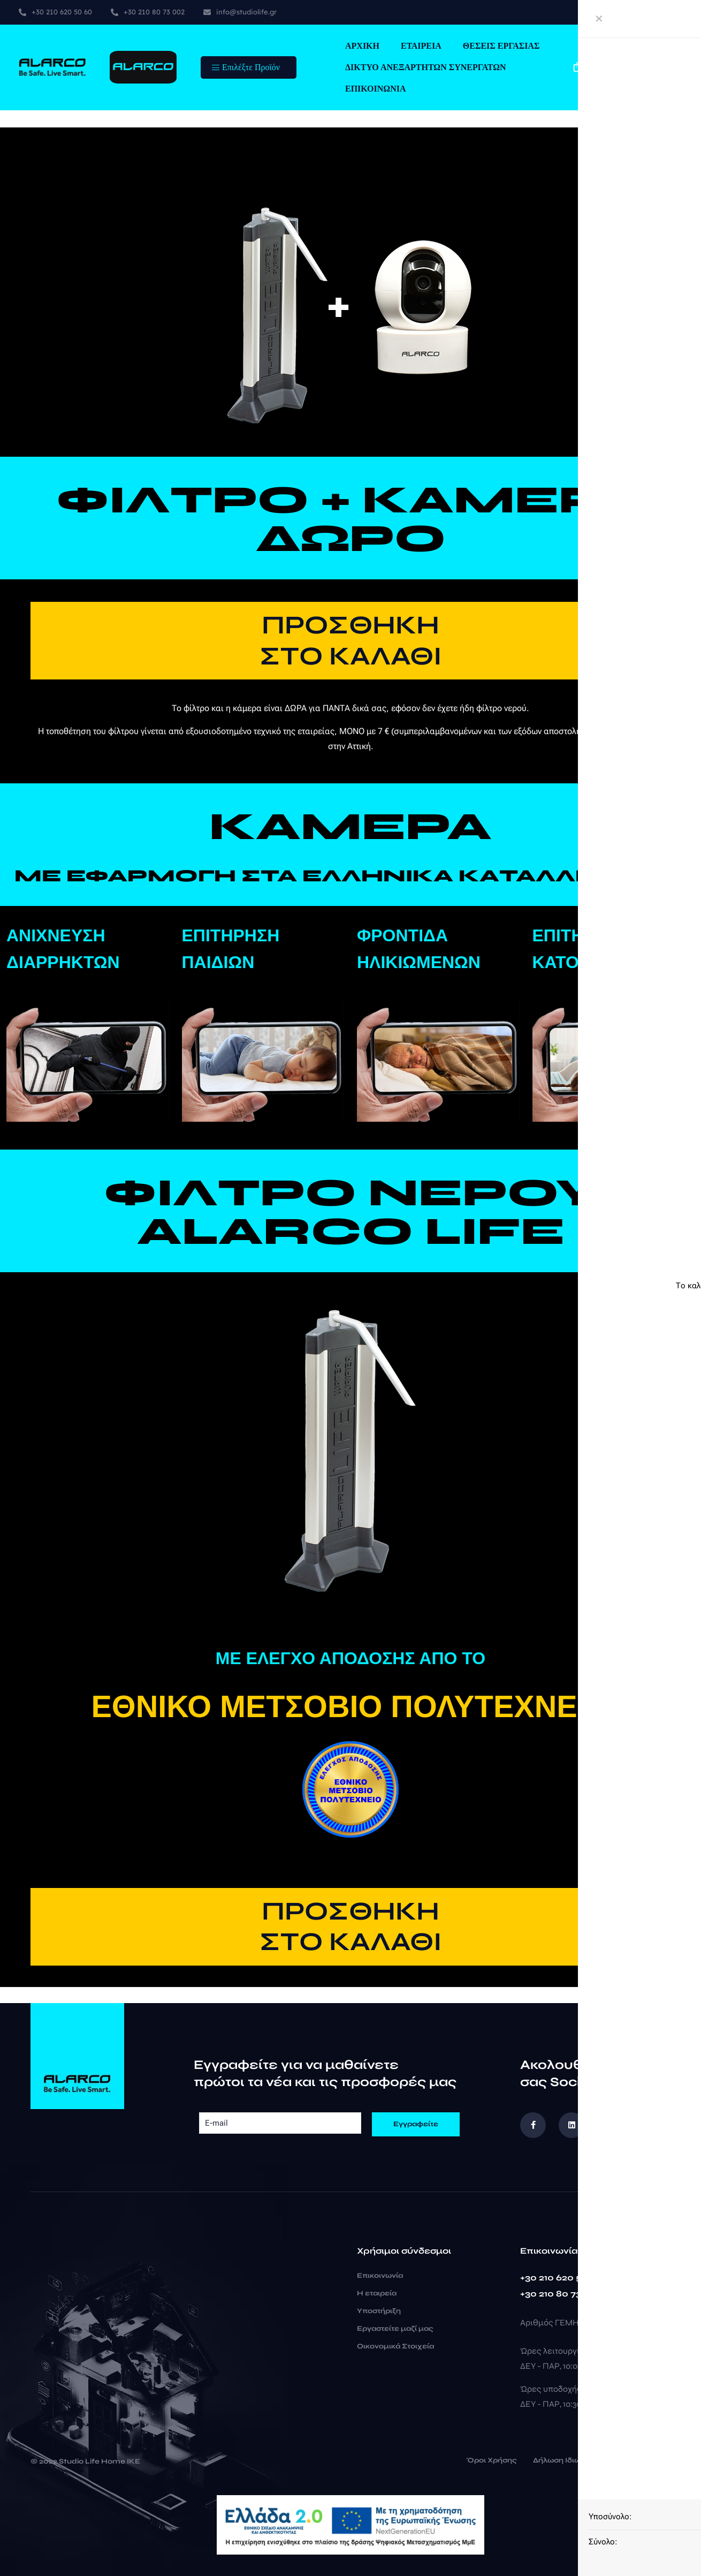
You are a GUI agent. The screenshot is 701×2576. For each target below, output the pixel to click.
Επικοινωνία (380, 2275)
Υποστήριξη (379, 2311)
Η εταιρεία (377, 2293)
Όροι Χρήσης (491, 2461)
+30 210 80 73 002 (560, 2293)
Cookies (647, 2461)
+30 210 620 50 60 (561, 2277)
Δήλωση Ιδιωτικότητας (574, 2461)
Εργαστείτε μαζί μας (395, 2328)
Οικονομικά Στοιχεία (395, 2346)
